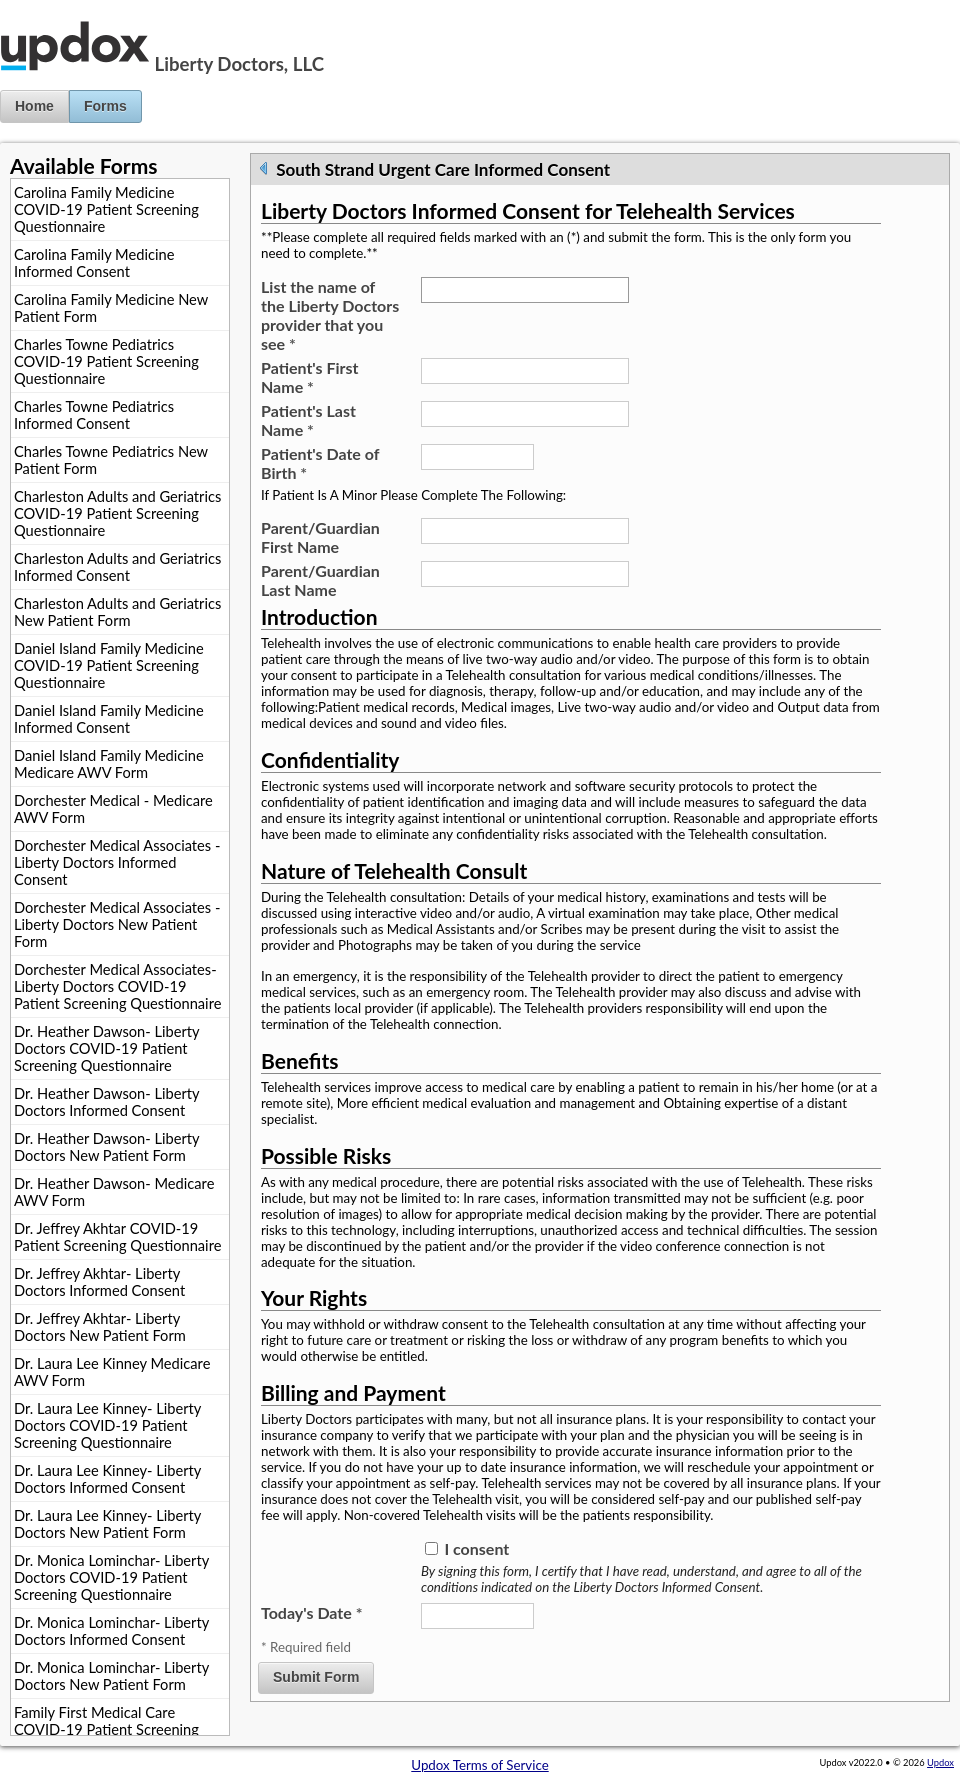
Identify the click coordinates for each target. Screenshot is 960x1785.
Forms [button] (105, 106)
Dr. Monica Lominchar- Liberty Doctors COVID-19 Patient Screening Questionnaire (111, 1577)
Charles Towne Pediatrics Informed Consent (94, 415)
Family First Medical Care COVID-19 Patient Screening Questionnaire (106, 1729)
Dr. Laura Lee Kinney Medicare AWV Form (112, 1372)
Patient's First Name (310, 377)
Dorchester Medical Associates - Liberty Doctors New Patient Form (117, 924)
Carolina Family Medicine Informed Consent (94, 263)
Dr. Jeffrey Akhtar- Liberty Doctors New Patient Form (100, 1327)
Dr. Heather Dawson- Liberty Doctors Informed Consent (107, 1102)
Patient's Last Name (308, 420)
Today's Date (311, 1612)
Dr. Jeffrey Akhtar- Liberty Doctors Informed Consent (99, 1282)
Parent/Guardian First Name (320, 537)
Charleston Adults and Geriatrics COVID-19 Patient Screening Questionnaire (117, 513)
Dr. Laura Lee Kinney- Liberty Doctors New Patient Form (107, 1524)
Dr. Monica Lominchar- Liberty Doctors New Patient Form (111, 1676)
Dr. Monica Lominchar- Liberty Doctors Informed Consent (111, 1631)
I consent (476, 1548)
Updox (940, 1762)
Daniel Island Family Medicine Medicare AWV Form (109, 764)
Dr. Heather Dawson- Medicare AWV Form (114, 1192)
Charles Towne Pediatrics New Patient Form (111, 460)
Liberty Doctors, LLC (239, 64)
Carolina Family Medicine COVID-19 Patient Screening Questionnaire (106, 209)
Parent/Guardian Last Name (320, 580)
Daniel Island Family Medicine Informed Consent (109, 719)
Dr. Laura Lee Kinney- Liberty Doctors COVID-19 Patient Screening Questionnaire (107, 1425)
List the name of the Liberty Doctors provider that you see (330, 315)
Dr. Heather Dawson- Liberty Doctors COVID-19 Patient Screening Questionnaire (107, 1048)
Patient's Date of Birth (320, 463)
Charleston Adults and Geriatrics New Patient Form (117, 612)
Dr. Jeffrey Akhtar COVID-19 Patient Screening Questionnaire (117, 1237)
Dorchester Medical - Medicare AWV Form (113, 809)
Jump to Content (49, 8)
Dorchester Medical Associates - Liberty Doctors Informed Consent (117, 862)
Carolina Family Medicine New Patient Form (111, 308)
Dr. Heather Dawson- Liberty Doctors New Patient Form (107, 1147)
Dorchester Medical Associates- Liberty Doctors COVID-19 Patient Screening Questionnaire (117, 986)
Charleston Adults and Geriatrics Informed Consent (117, 567)
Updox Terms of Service (479, 1765)
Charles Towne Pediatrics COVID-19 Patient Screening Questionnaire (106, 361)
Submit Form (316, 1677)
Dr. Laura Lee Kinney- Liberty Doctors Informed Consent (107, 1479)
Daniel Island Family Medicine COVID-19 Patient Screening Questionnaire (109, 665)
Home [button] (34, 106)
